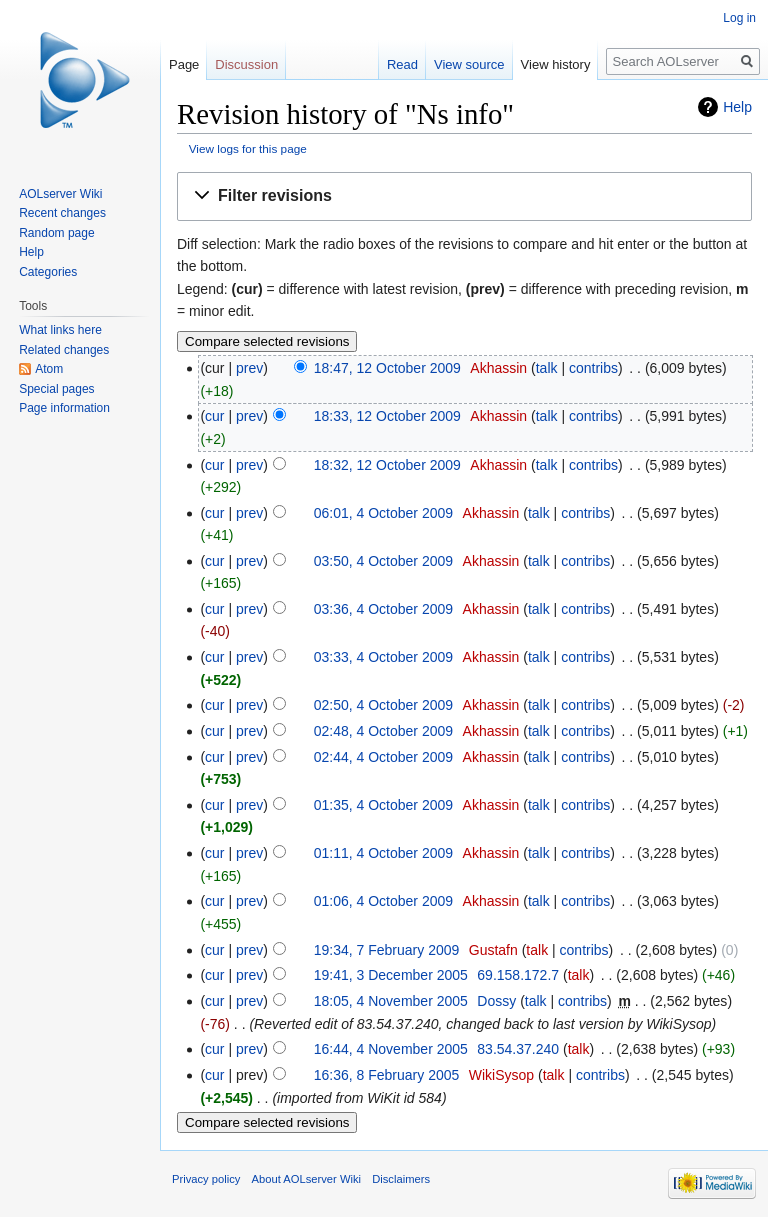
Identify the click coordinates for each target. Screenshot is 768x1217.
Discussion (246, 64)
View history (556, 64)
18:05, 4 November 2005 (391, 1001)
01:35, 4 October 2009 (383, 805)
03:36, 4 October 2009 (383, 609)
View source (469, 64)
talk (547, 368)
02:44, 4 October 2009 (383, 757)
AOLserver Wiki (60, 194)
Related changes (64, 350)
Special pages (56, 389)
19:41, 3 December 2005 (391, 975)
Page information (64, 408)
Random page (56, 233)
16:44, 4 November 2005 (391, 1049)
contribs (593, 368)
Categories (48, 272)
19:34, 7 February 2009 (387, 950)
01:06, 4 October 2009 (383, 901)
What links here (60, 330)
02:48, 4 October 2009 (383, 731)
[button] (464, 196)
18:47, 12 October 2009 (387, 368)
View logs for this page (248, 148)
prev (249, 368)
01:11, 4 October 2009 (383, 853)
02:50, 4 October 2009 (383, 705)
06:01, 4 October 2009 (383, 513)
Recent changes (62, 213)
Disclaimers (401, 1179)
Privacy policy (206, 1179)
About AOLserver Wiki (306, 1179)
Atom (49, 369)
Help (737, 107)
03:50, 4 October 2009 (383, 561)
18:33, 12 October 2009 (387, 416)
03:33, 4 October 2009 (383, 657)
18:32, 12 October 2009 (387, 465)
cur (214, 416)
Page (184, 64)
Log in (739, 18)
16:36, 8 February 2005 (387, 1075)
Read (402, 64)
